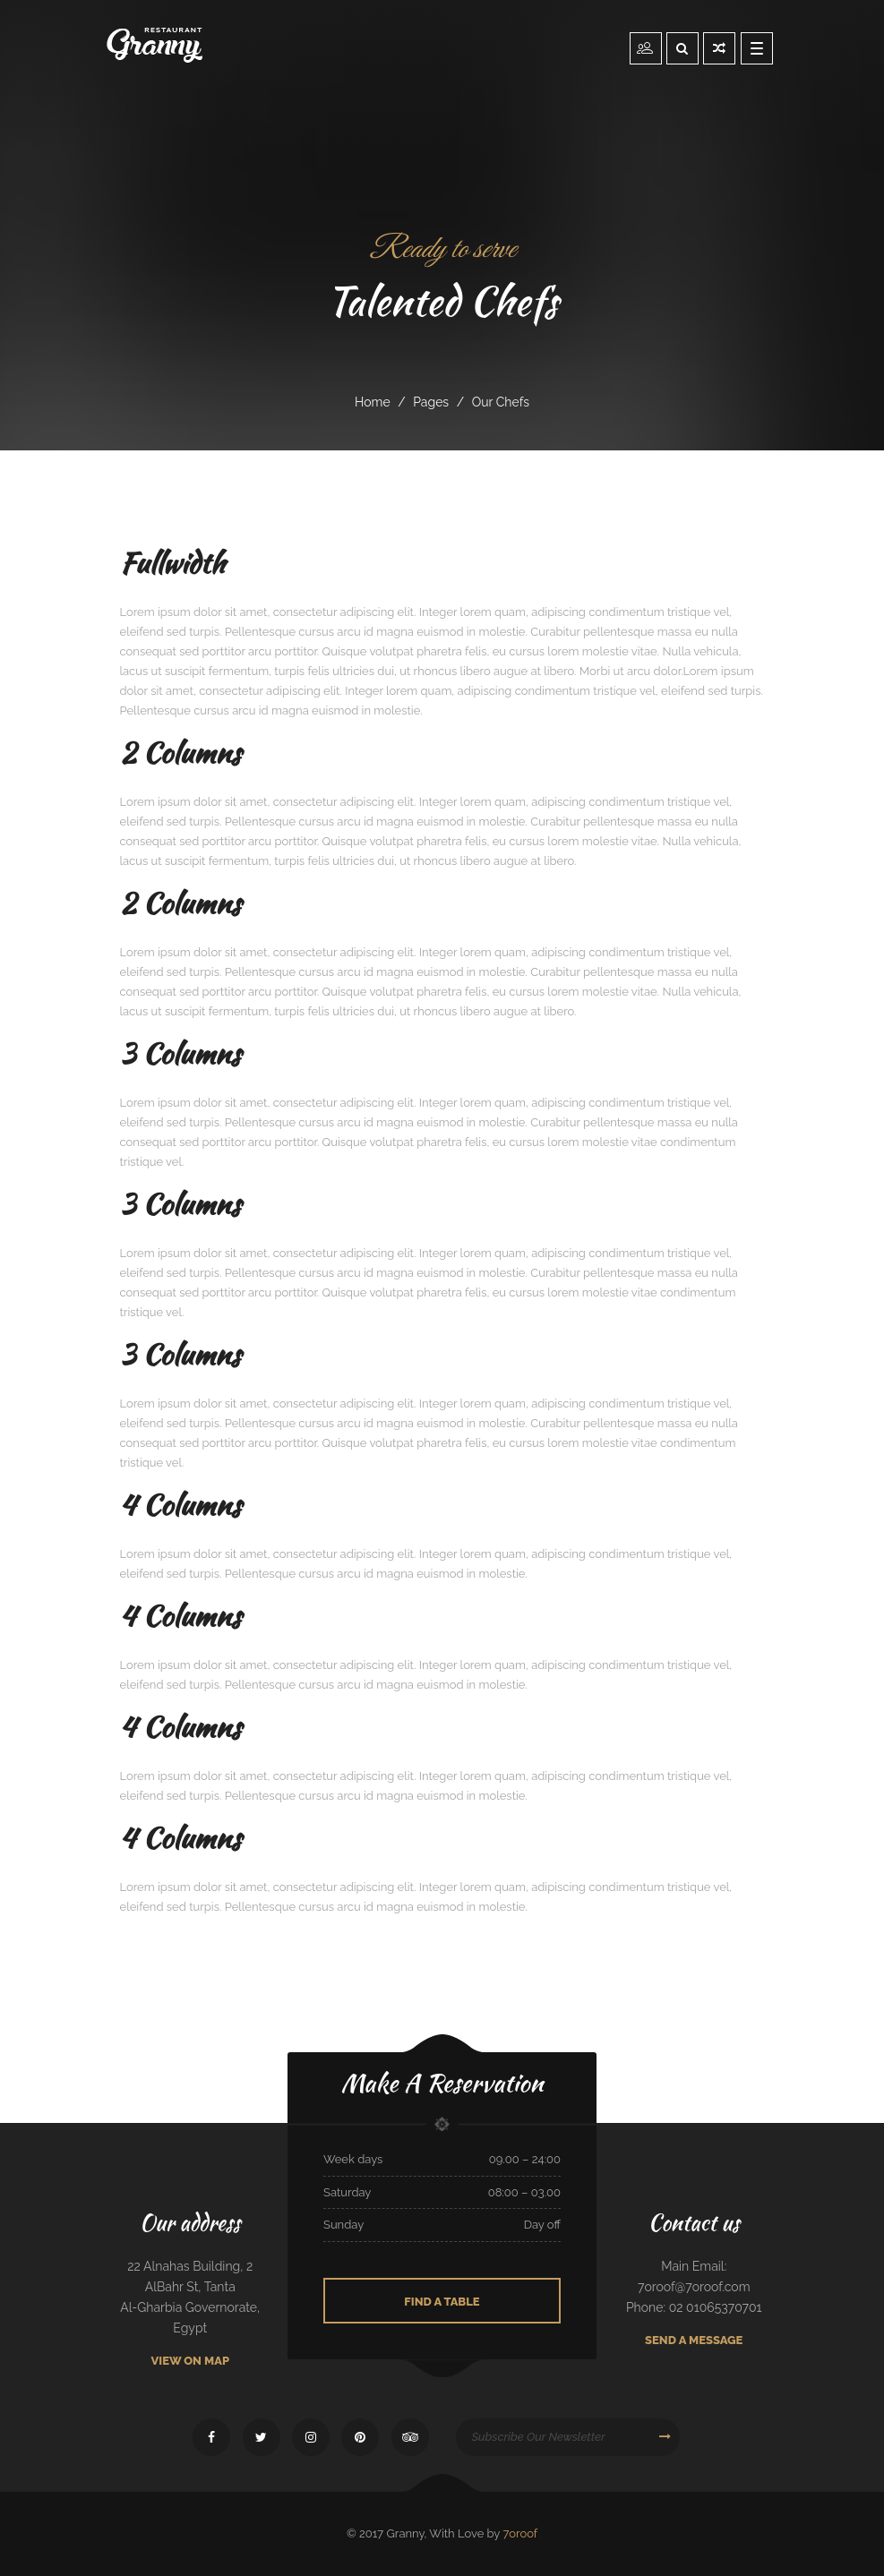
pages (431, 402)
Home (373, 402)
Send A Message (693, 2340)
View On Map (189, 2360)
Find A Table (441, 2301)
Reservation (646, 47)
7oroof (519, 2533)
